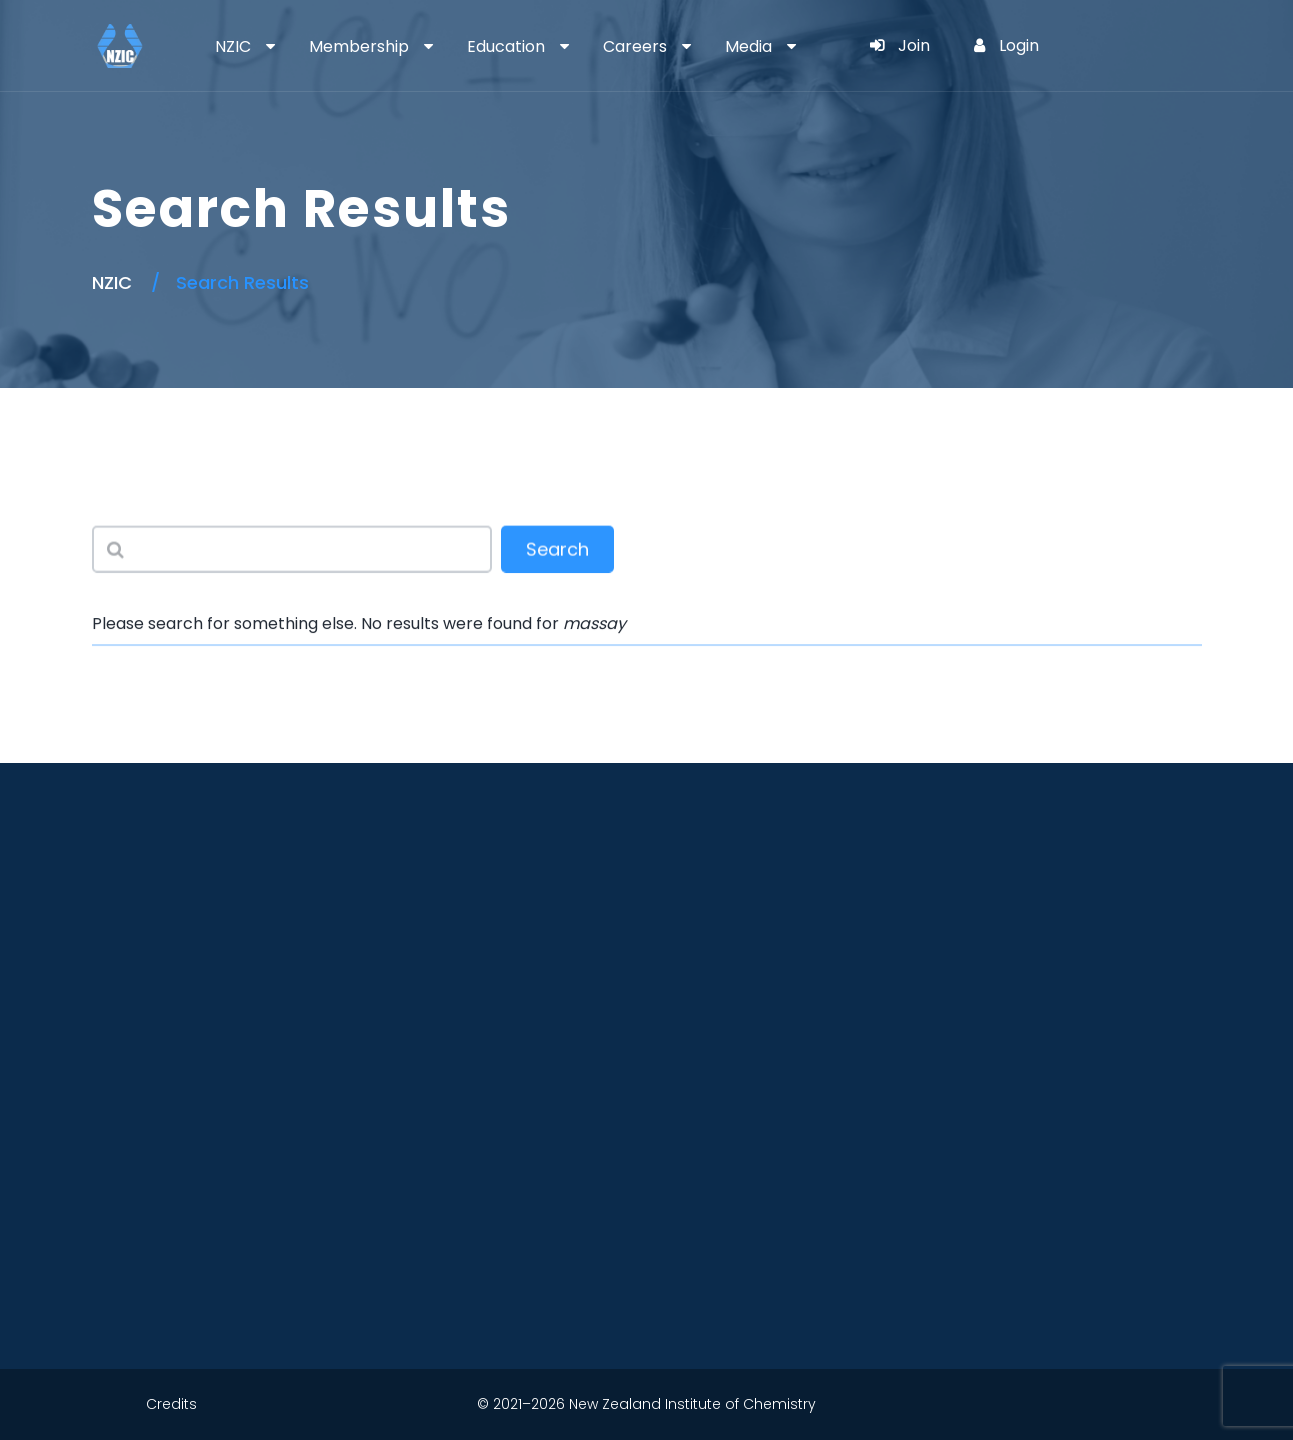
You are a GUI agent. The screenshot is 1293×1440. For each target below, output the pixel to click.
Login (1006, 45)
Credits (171, 1404)
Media (748, 46)
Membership (359, 46)
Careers (635, 46)
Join (900, 45)
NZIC (233, 46)
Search (557, 550)
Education (506, 46)
